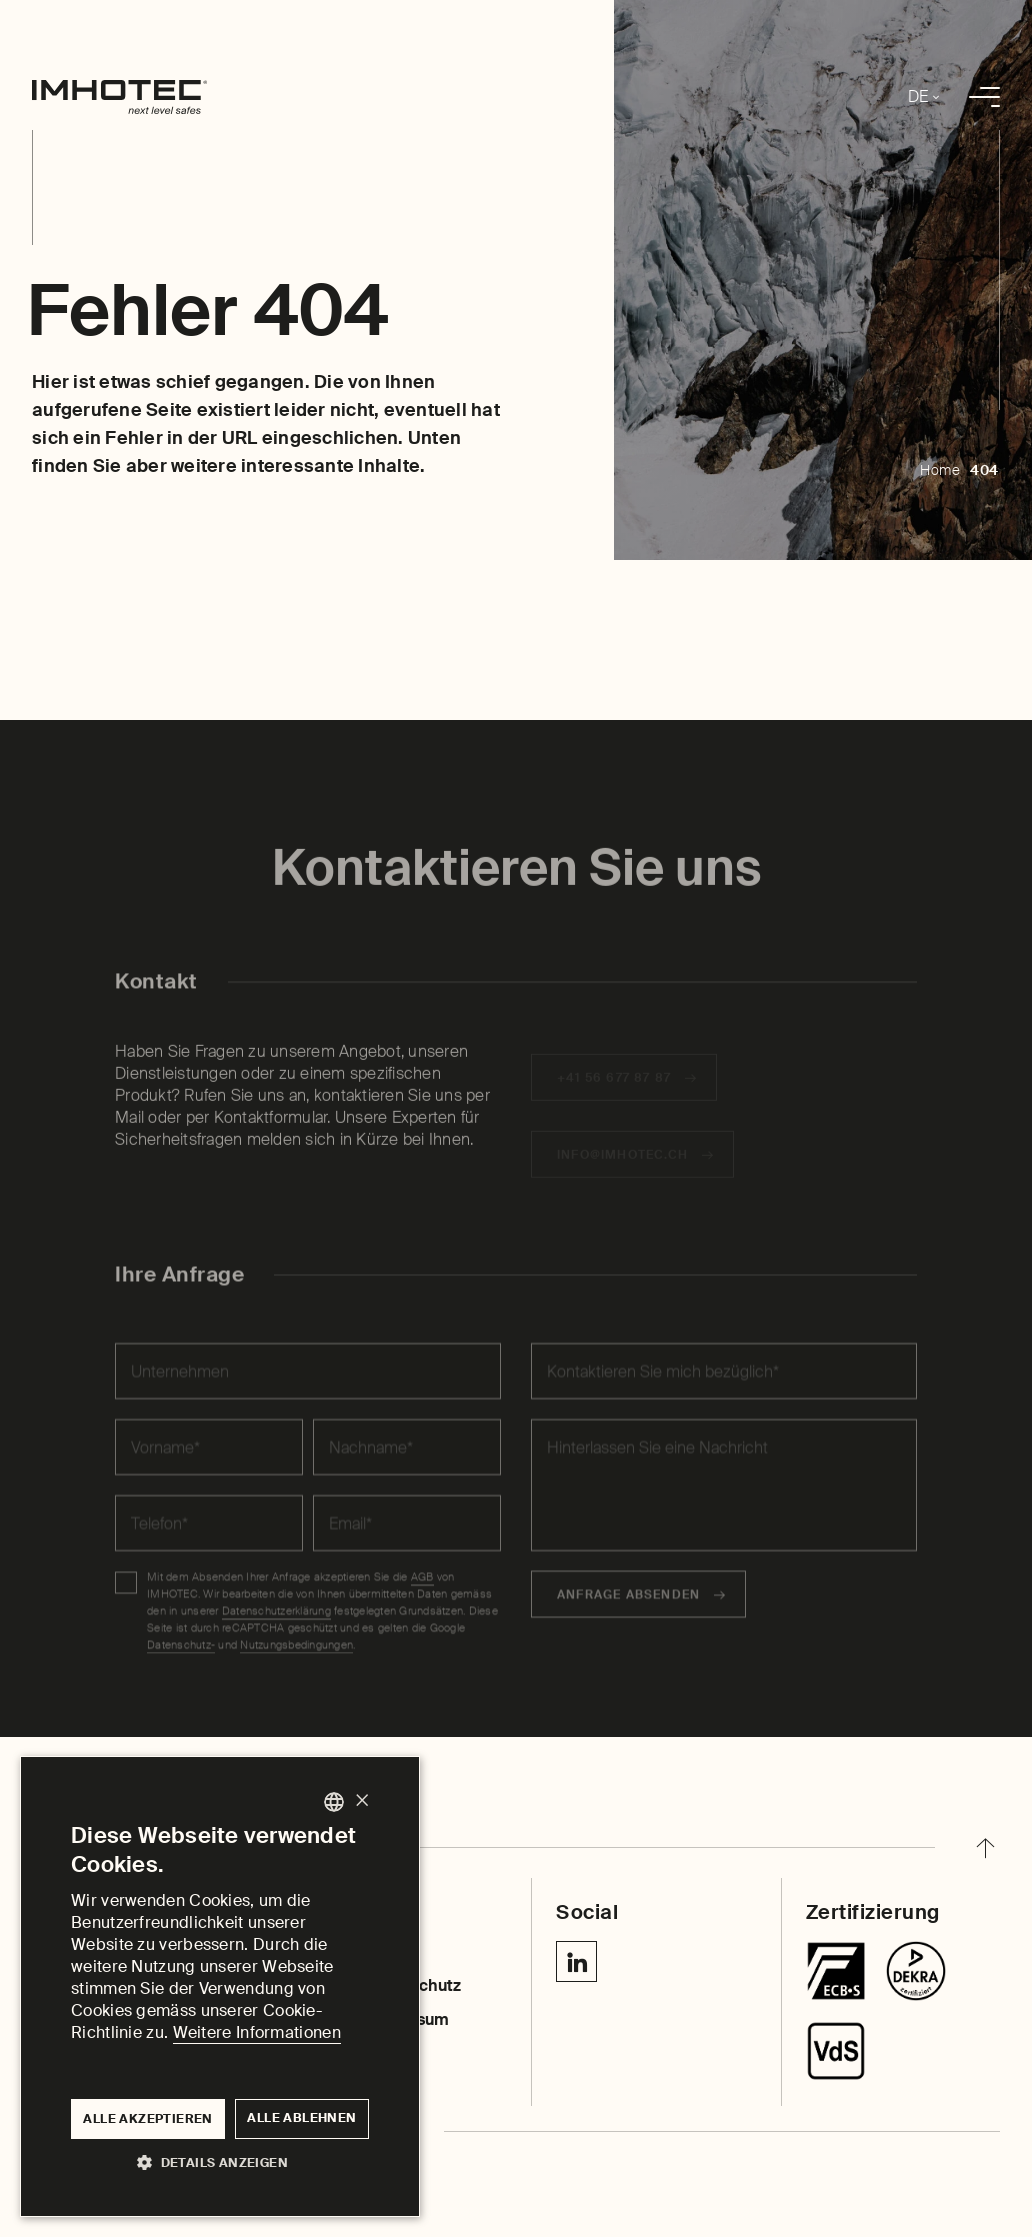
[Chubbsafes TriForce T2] (916, 1971)
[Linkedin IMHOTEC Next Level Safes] (576, 1961)
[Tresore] (836, 1971)
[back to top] (985, 1848)
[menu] (984, 97)
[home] (119, 97)
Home (940, 470)
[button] (220, 2161)
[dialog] (220, 1986)
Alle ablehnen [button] (301, 2118)
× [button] (361, 1801)
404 (984, 470)
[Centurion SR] (836, 2051)
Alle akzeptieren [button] (147, 2119)
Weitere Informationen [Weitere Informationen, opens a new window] (257, 2032)
